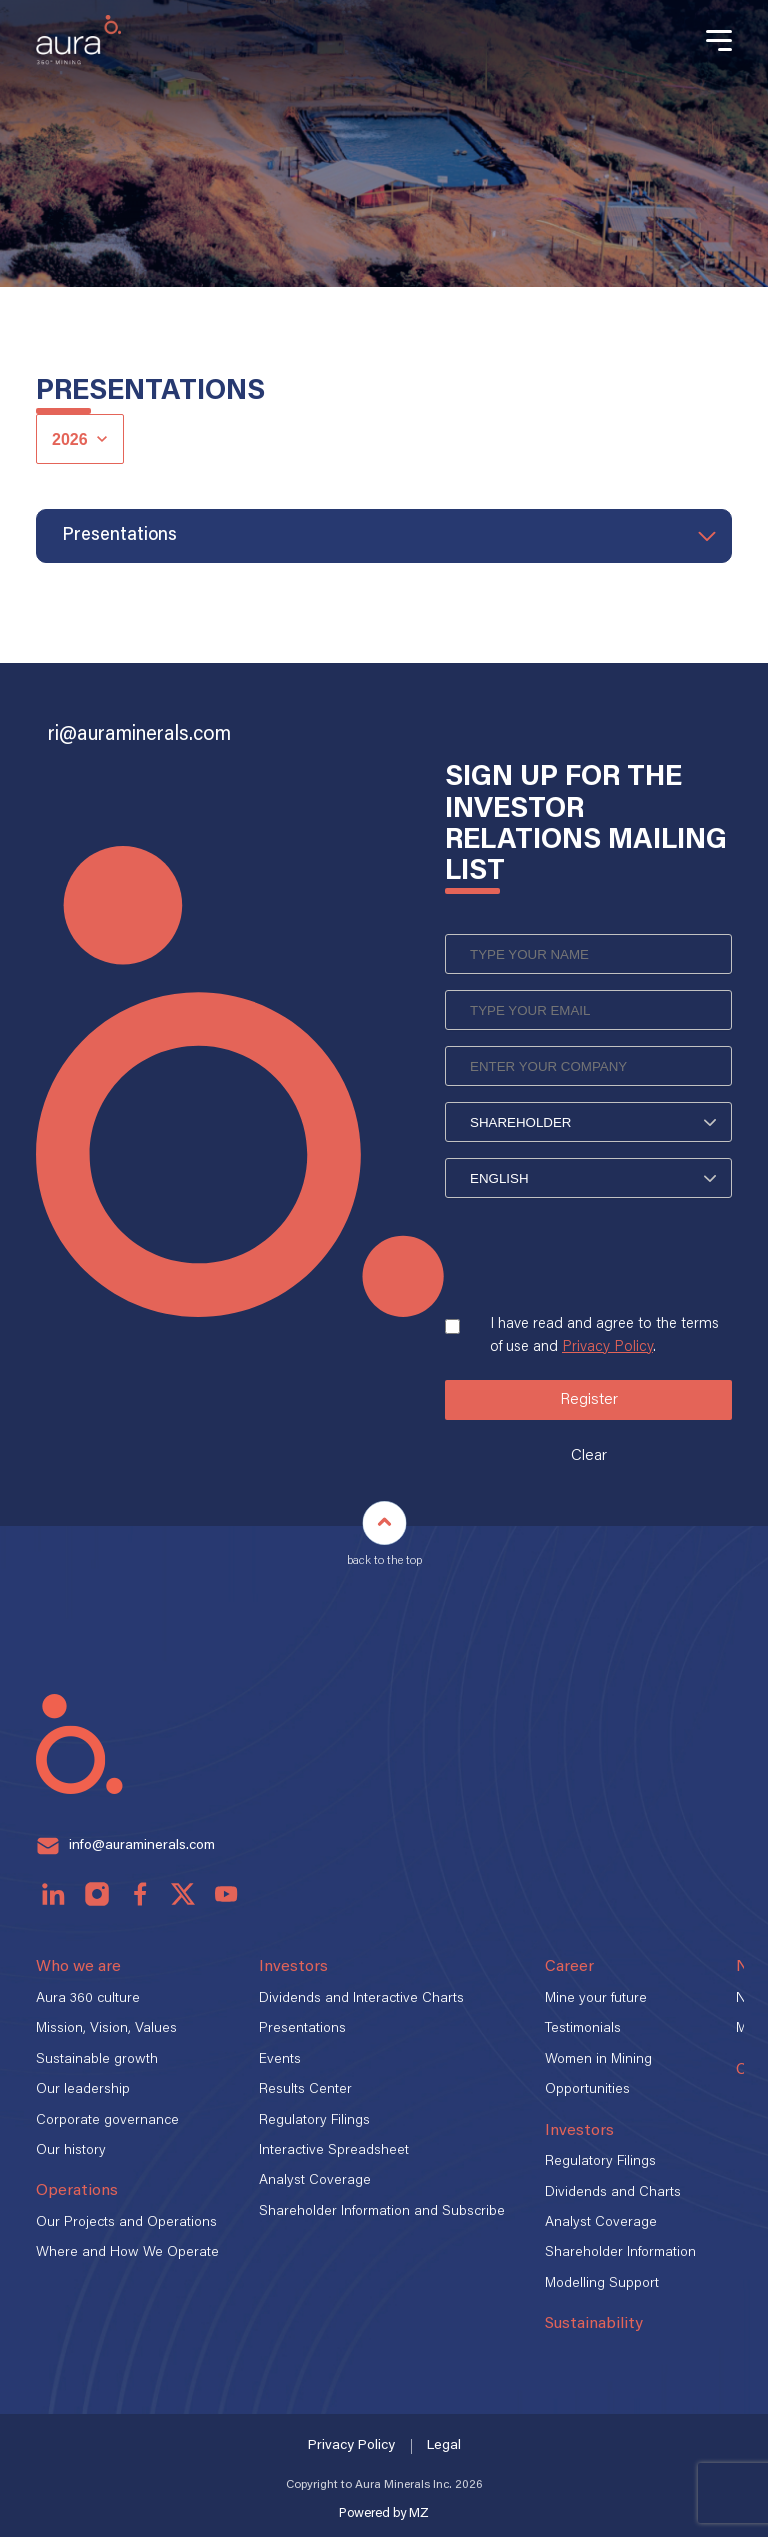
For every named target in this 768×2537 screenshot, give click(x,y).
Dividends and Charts (613, 2193)
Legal (444, 2446)
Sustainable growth (97, 2060)
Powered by (384, 2513)
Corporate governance (107, 2121)
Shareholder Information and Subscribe (382, 2212)
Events (280, 2060)
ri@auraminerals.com (139, 735)
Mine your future (596, 1999)
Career (569, 1967)
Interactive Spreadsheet (334, 2151)
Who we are (78, 1967)
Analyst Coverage (315, 2181)
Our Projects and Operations (126, 2223)
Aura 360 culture (88, 1999)
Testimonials (583, 2029)
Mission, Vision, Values (106, 2029)
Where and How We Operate (127, 2253)
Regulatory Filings (314, 2121)
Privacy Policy (607, 1347)
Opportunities (587, 2090)
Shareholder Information (620, 2253)
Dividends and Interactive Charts (361, 1999)
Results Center (305, 2090)
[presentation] (597, 1272)
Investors (293, 1967)
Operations (77, 2191)
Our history (71, 2151)
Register (589, 1400)
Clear (589, 1456)
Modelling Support (602, 2284)
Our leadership (83, 2090)
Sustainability (594, 2324)
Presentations (302, 2029)
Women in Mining (598, 2060)
